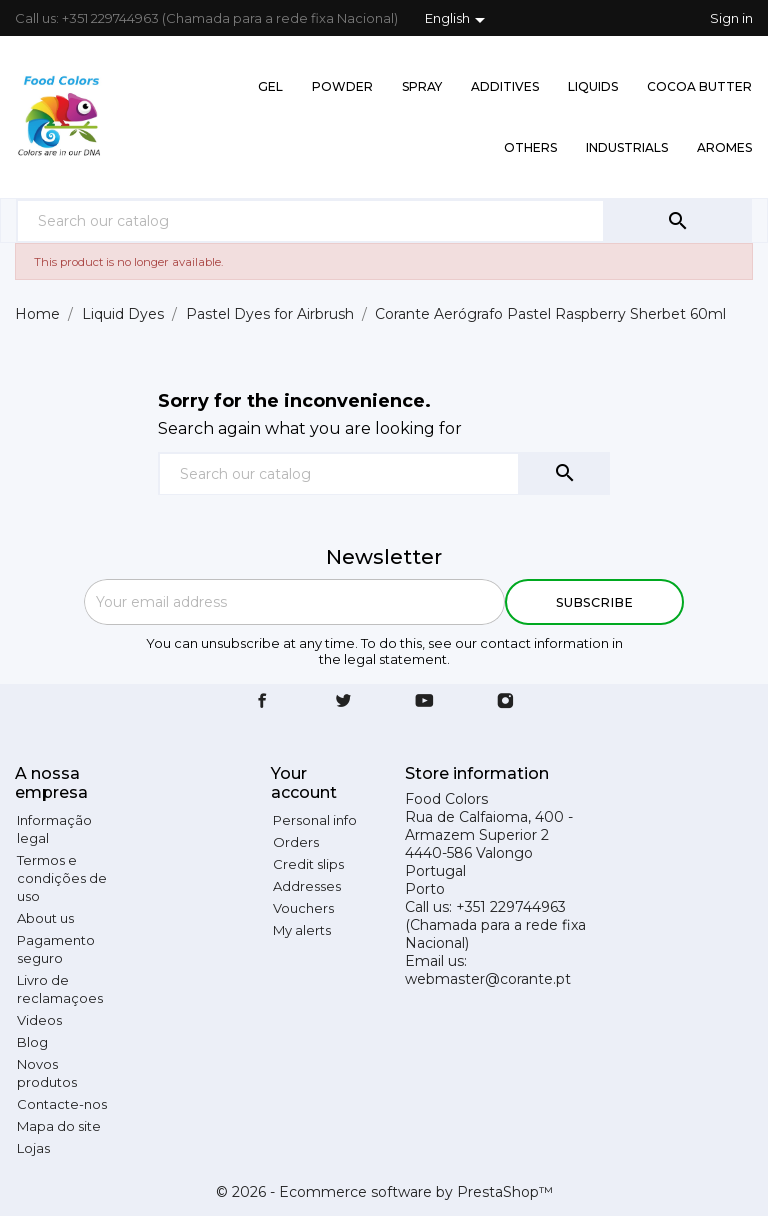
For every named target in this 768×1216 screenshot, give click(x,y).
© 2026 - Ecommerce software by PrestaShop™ (384, 1192)
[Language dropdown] (458, 20)
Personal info (315, 820)
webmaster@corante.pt (488, 979)
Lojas (33, 1148)
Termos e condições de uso (62, 878)
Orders (296, 842)
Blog (32, 1042)
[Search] (310, 220)
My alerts (302, 930)
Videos (39, 1020)
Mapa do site (59, 1126)
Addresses (307, 886)
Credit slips (308, 864)
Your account (304, 783)
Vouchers (303, 908)
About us (45, 918)
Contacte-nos (62, 1104)
